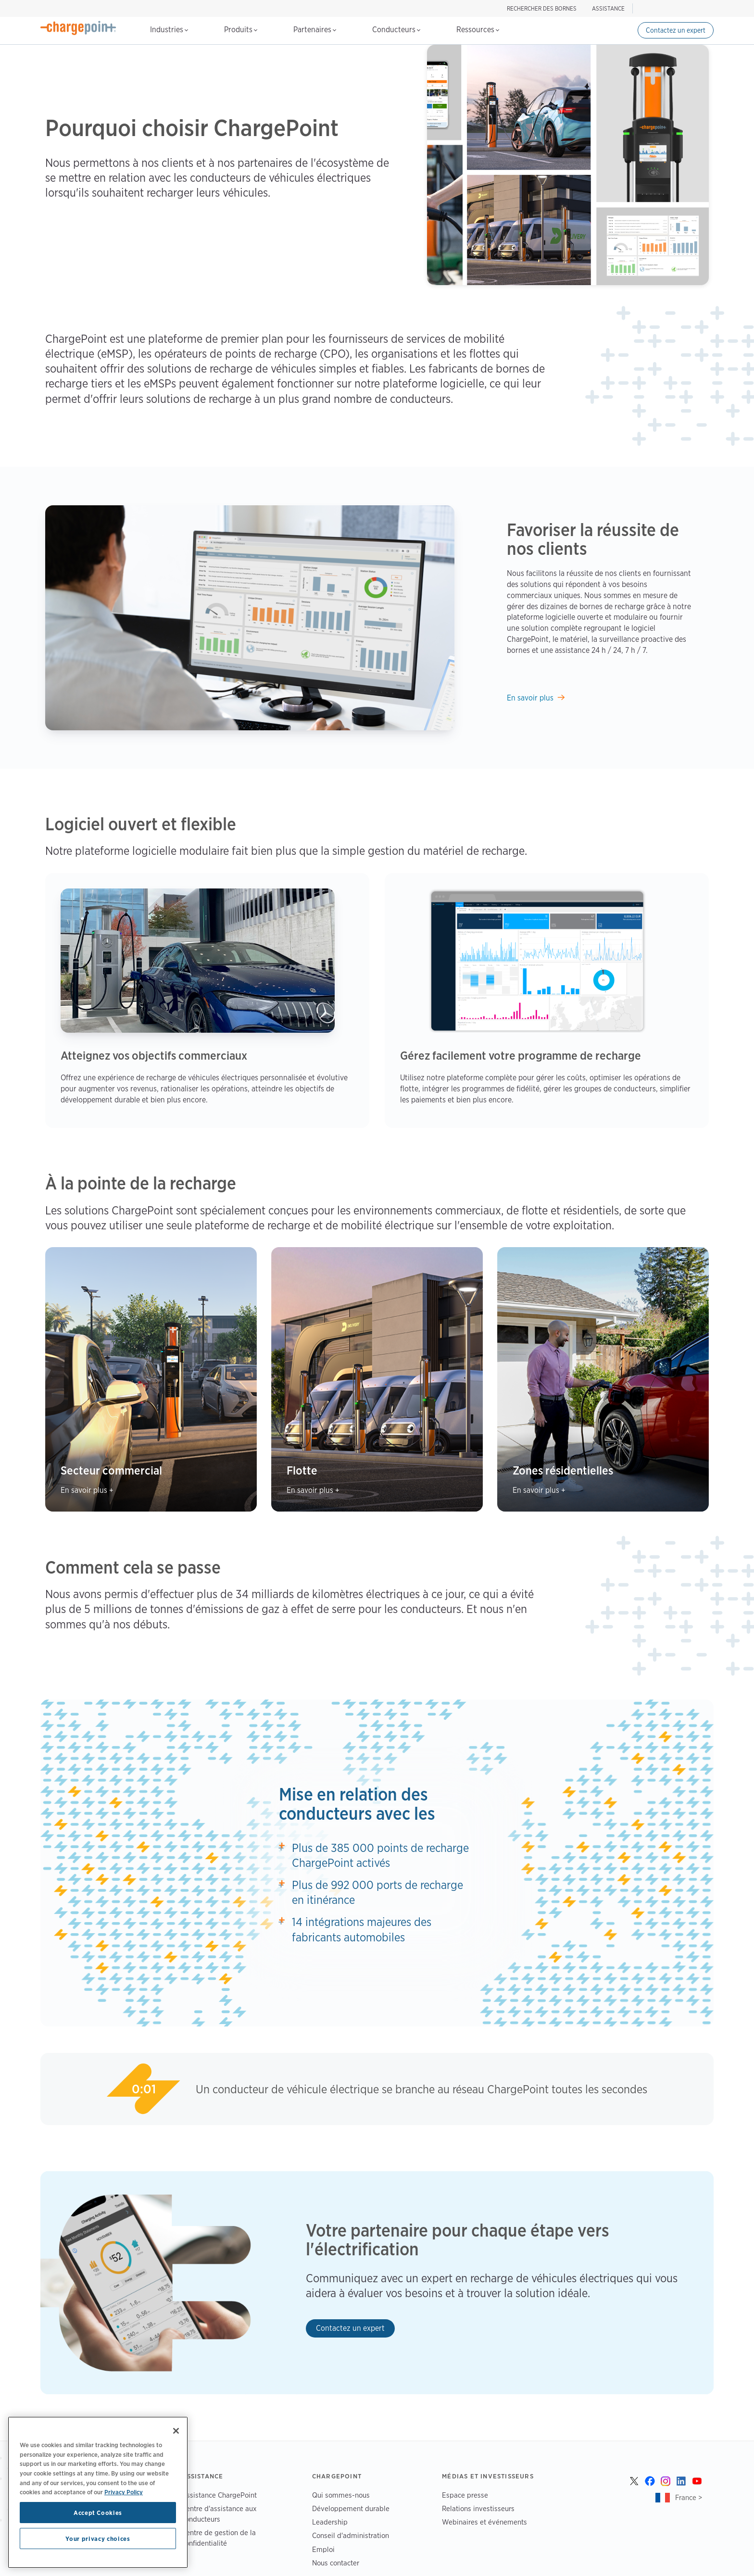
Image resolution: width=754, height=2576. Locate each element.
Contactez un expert (675, 30)
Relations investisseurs (478, 2508)
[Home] (78, 28)
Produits (240, 29)
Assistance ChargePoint (219, 2495)
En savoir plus (530, 697)
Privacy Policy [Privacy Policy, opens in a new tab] (123, 2492)
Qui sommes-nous (341, 2495)
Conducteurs (396, 29)
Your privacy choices (97, 2538)
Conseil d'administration (350, 2535)
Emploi (323, 2548)
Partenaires (314, 29)
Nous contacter (335, 2562)
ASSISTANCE (608, 8)
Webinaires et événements (484, 2521)
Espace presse (465, 2495)
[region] (98, 2492)
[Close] (176, 2430)
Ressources (477, 29)
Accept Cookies (98, 2512)
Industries (169, 29)
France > (688, 2497)
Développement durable (351, 2508)
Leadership (330, 2521)
